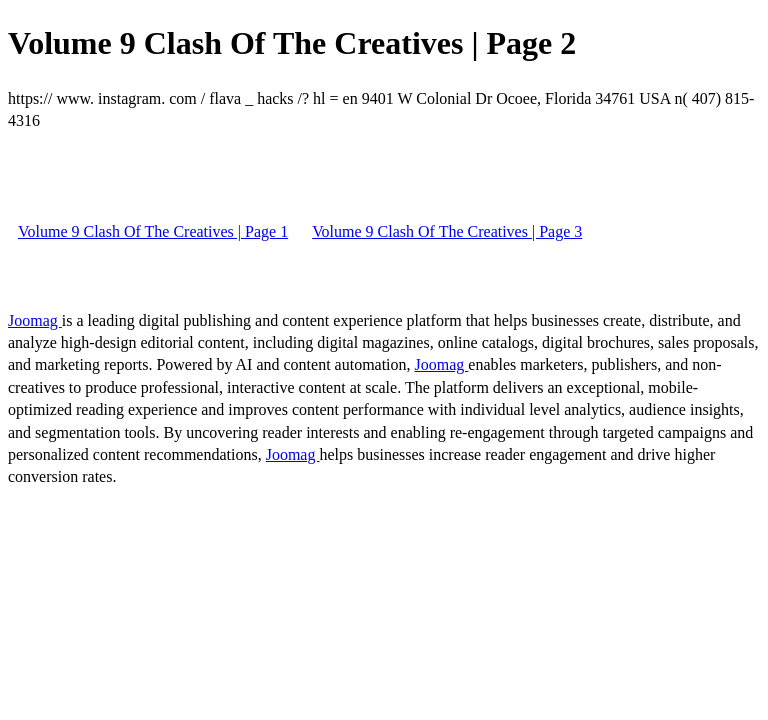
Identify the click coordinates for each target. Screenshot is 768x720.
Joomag (35, 320)
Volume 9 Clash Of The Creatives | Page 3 (447, 231)
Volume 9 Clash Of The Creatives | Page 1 (153, 231)
